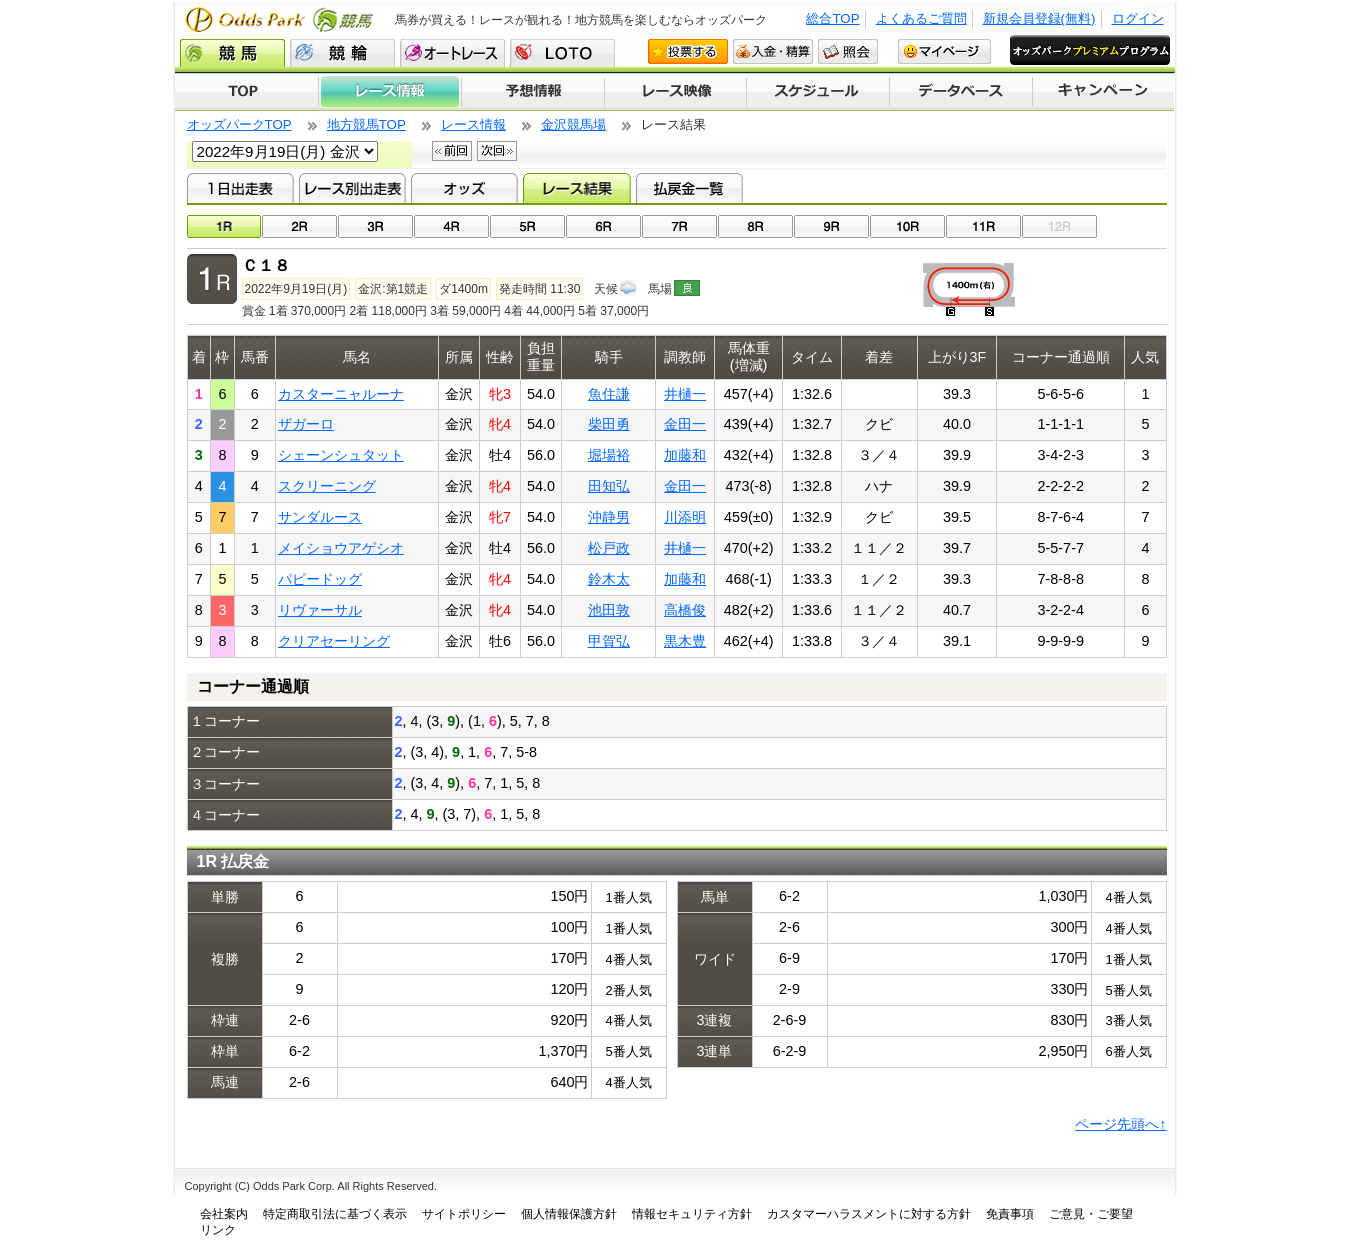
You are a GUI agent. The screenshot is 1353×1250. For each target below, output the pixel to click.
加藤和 (685, 455)
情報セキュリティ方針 (692, 1214)
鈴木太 (609, 579)
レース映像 (675, 92)
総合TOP (832, 18)
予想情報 (532, 92)
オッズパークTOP (239, 124)
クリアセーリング (334, 641)
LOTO (562, 53)
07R (679, 226)
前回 (452, 151)
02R (299, 226)
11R (983, 226)
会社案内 (224, 1214)
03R (375, 226)
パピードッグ (320, 579)
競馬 (232, 53)
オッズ (464, 188)
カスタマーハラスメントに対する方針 (869, 1214)
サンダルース (320, 517)
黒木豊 (685, 641)
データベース (961, 92)
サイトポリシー (464, 1214)
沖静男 (609, 517)
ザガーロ (306, 424)
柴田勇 (609, 424)
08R (755, 226)
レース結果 (576, 188)
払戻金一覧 (689, 188)
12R (1059, 226)
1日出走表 (240, 188)
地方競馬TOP (366, 124)
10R (907, 226)
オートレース (452, 53)
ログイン (1138, 18)
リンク (218, 1230)
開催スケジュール (818, 92)
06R (603, 226)
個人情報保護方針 (569, 1214)
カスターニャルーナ (341, 394)
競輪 (342, 53)
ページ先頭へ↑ (1120, 1124)
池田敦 (609, 610)
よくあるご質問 (921, 18)
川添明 (685, 517)
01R (224, 226)
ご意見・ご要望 (1091, 1214)
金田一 (685, 424)
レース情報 (389, 92)
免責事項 (1010, 1214)
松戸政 (609, 548)
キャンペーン (1104, 92)
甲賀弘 (609, 641)
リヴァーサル (320, 610)
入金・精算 (773, 51)
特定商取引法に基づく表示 (335, 1214)
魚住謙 (609, 394)
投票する (688, 51)
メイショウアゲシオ (341, 548)
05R (527, 226)
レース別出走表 (352, 188)
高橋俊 (685, 610)
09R (831, 226)
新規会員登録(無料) (1039, 18)
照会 (848, 51)
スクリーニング (327, 486)
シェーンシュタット (341, 455)
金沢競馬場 (573, 124)
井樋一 (685, 394)
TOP (246, 92)
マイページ (944, 51)
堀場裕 (609, 455)
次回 (497, 151)
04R (451, 226)
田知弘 (609, 486)
